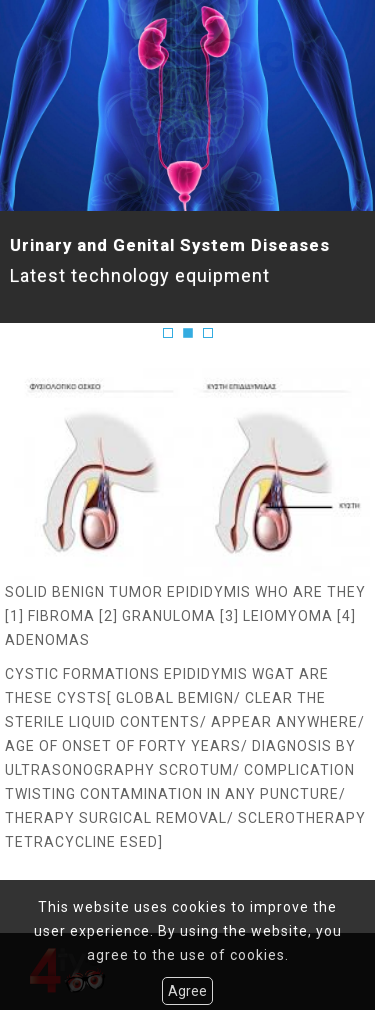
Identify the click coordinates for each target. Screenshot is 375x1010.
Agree (187, 991)
